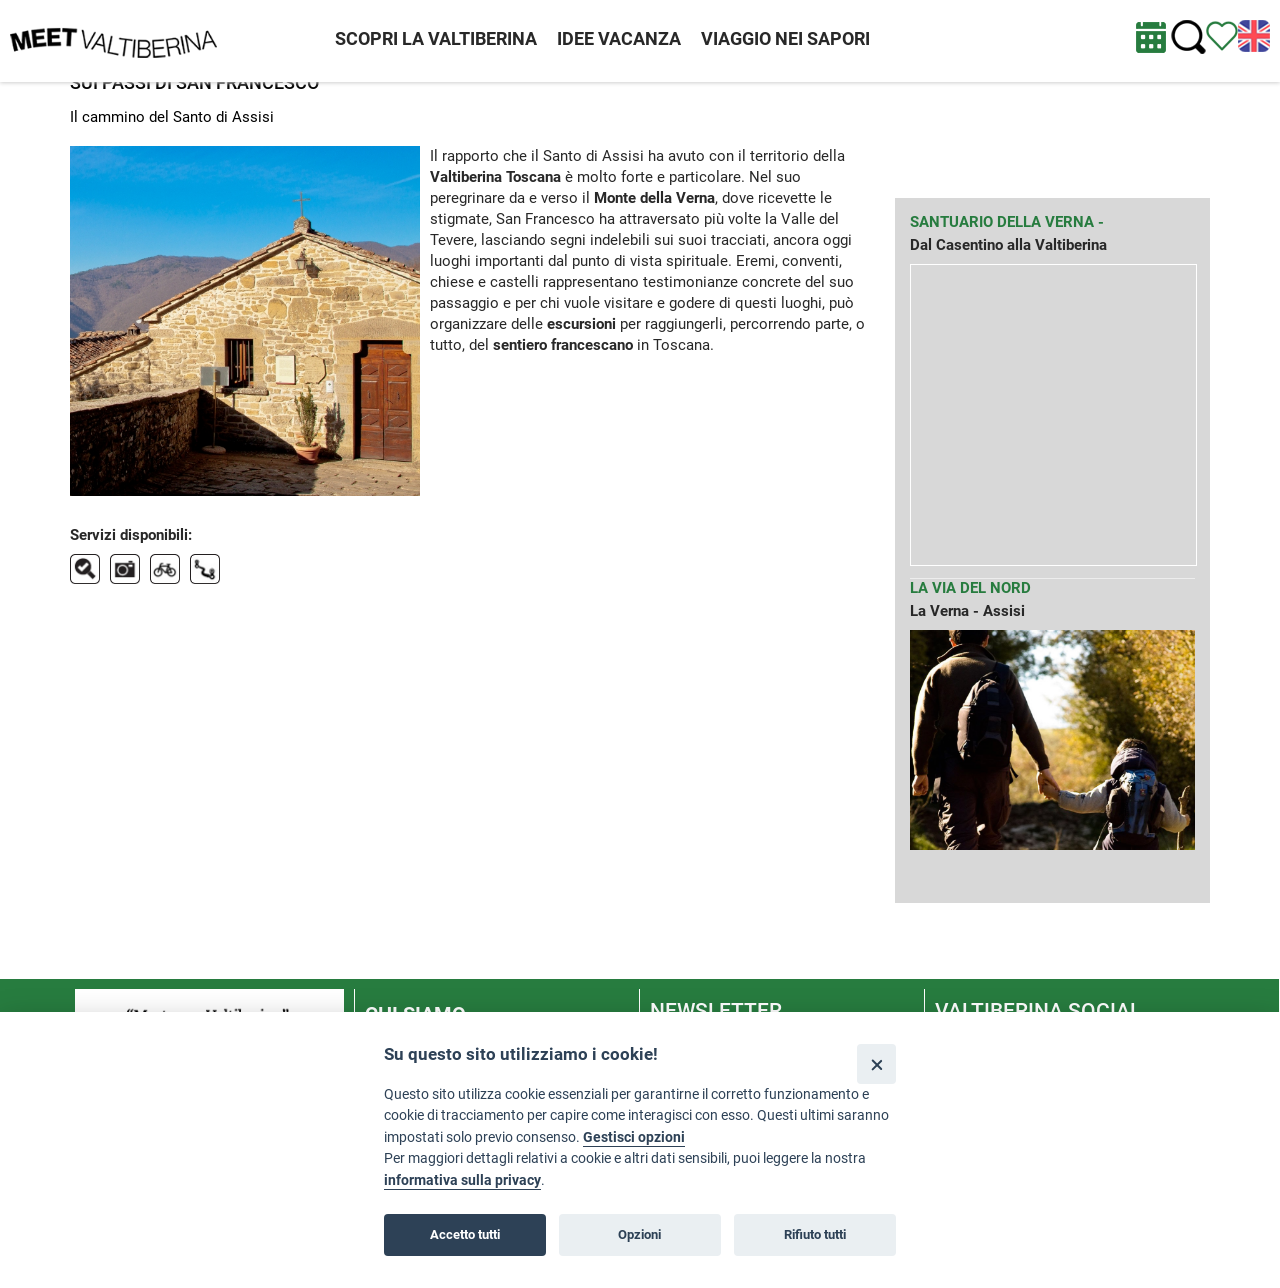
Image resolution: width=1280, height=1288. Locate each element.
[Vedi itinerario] (1222, 35)
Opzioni (639, 1234)
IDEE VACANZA (619, 38)
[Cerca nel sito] (1188, 37)
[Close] (876, 1063)
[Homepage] (113, 40)
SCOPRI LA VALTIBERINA (436, 38)
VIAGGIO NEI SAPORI (785, 38)
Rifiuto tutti (815, 1234)
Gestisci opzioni (634, 1137)
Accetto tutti (465, 1234)
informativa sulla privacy (462, 1180)
